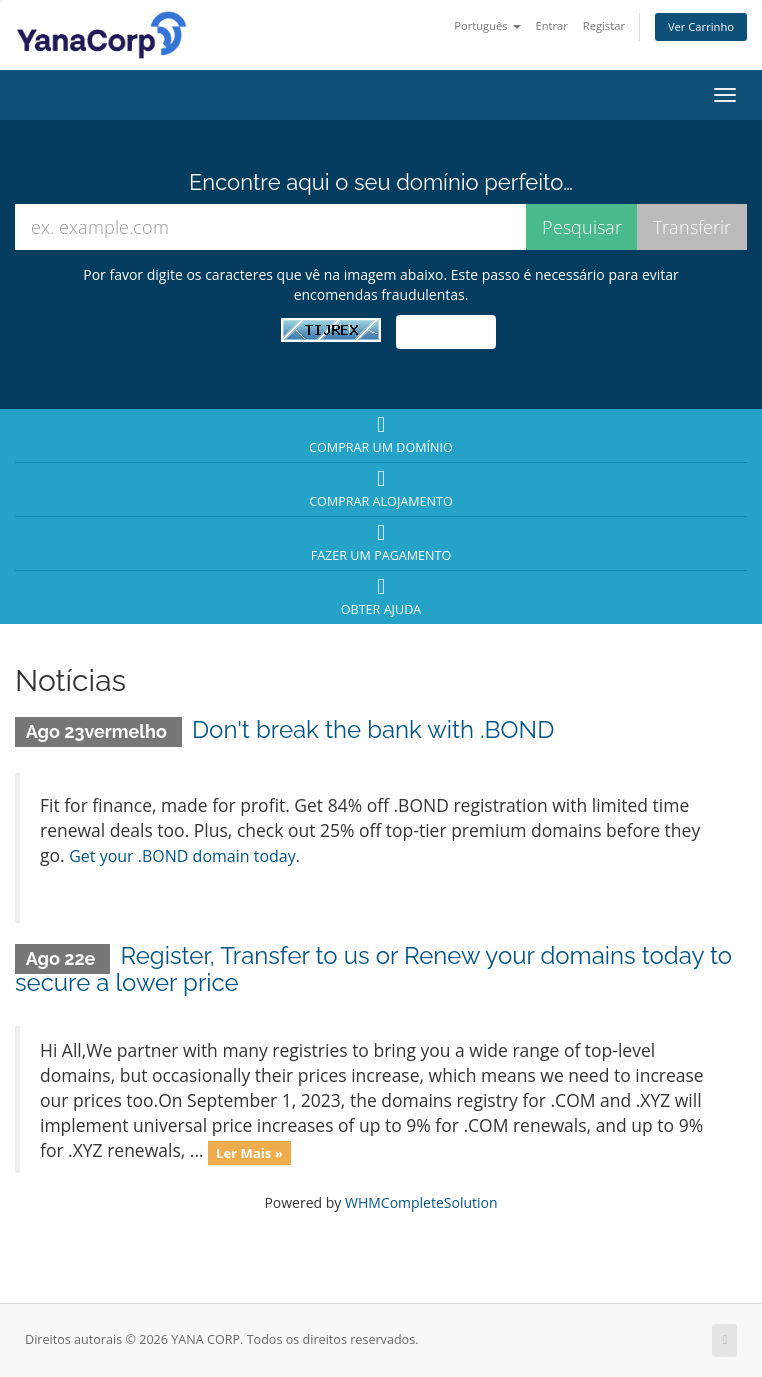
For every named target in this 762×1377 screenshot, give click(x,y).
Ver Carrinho (701, 26)
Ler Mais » (249, 1152)
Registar (604, 25)
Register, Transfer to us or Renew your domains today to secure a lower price (373, 968)
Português (487, 25)
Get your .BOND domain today (182, 856)
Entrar (551, 25)
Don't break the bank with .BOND (373, 729)
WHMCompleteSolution (421, 1202)
